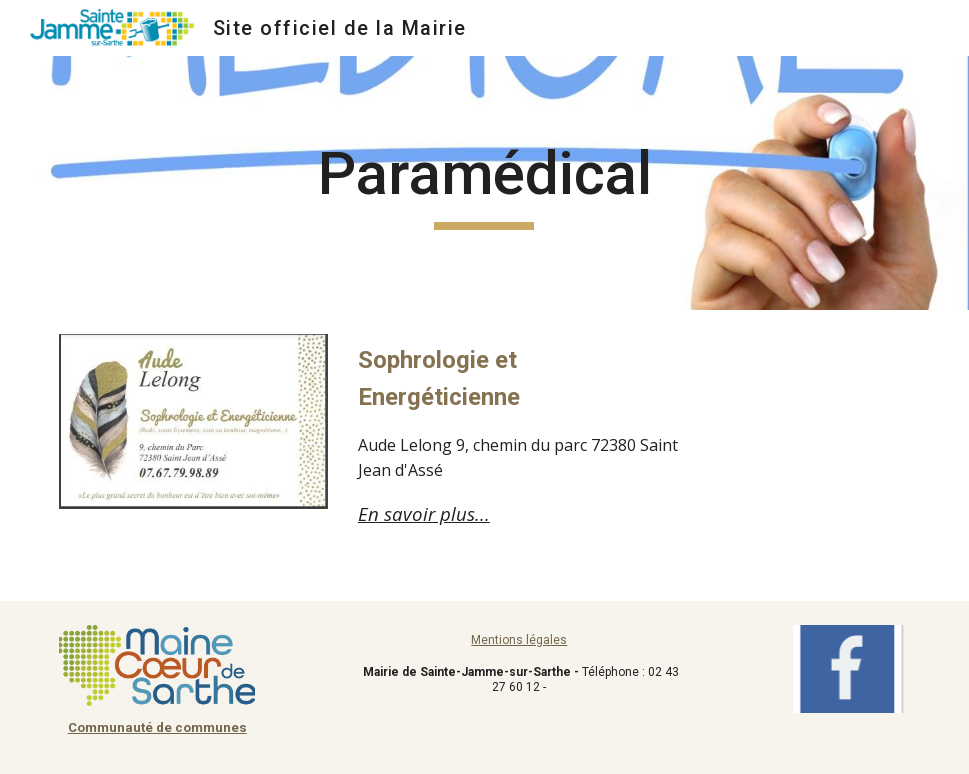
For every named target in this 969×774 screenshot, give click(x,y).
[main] (484, 183)
